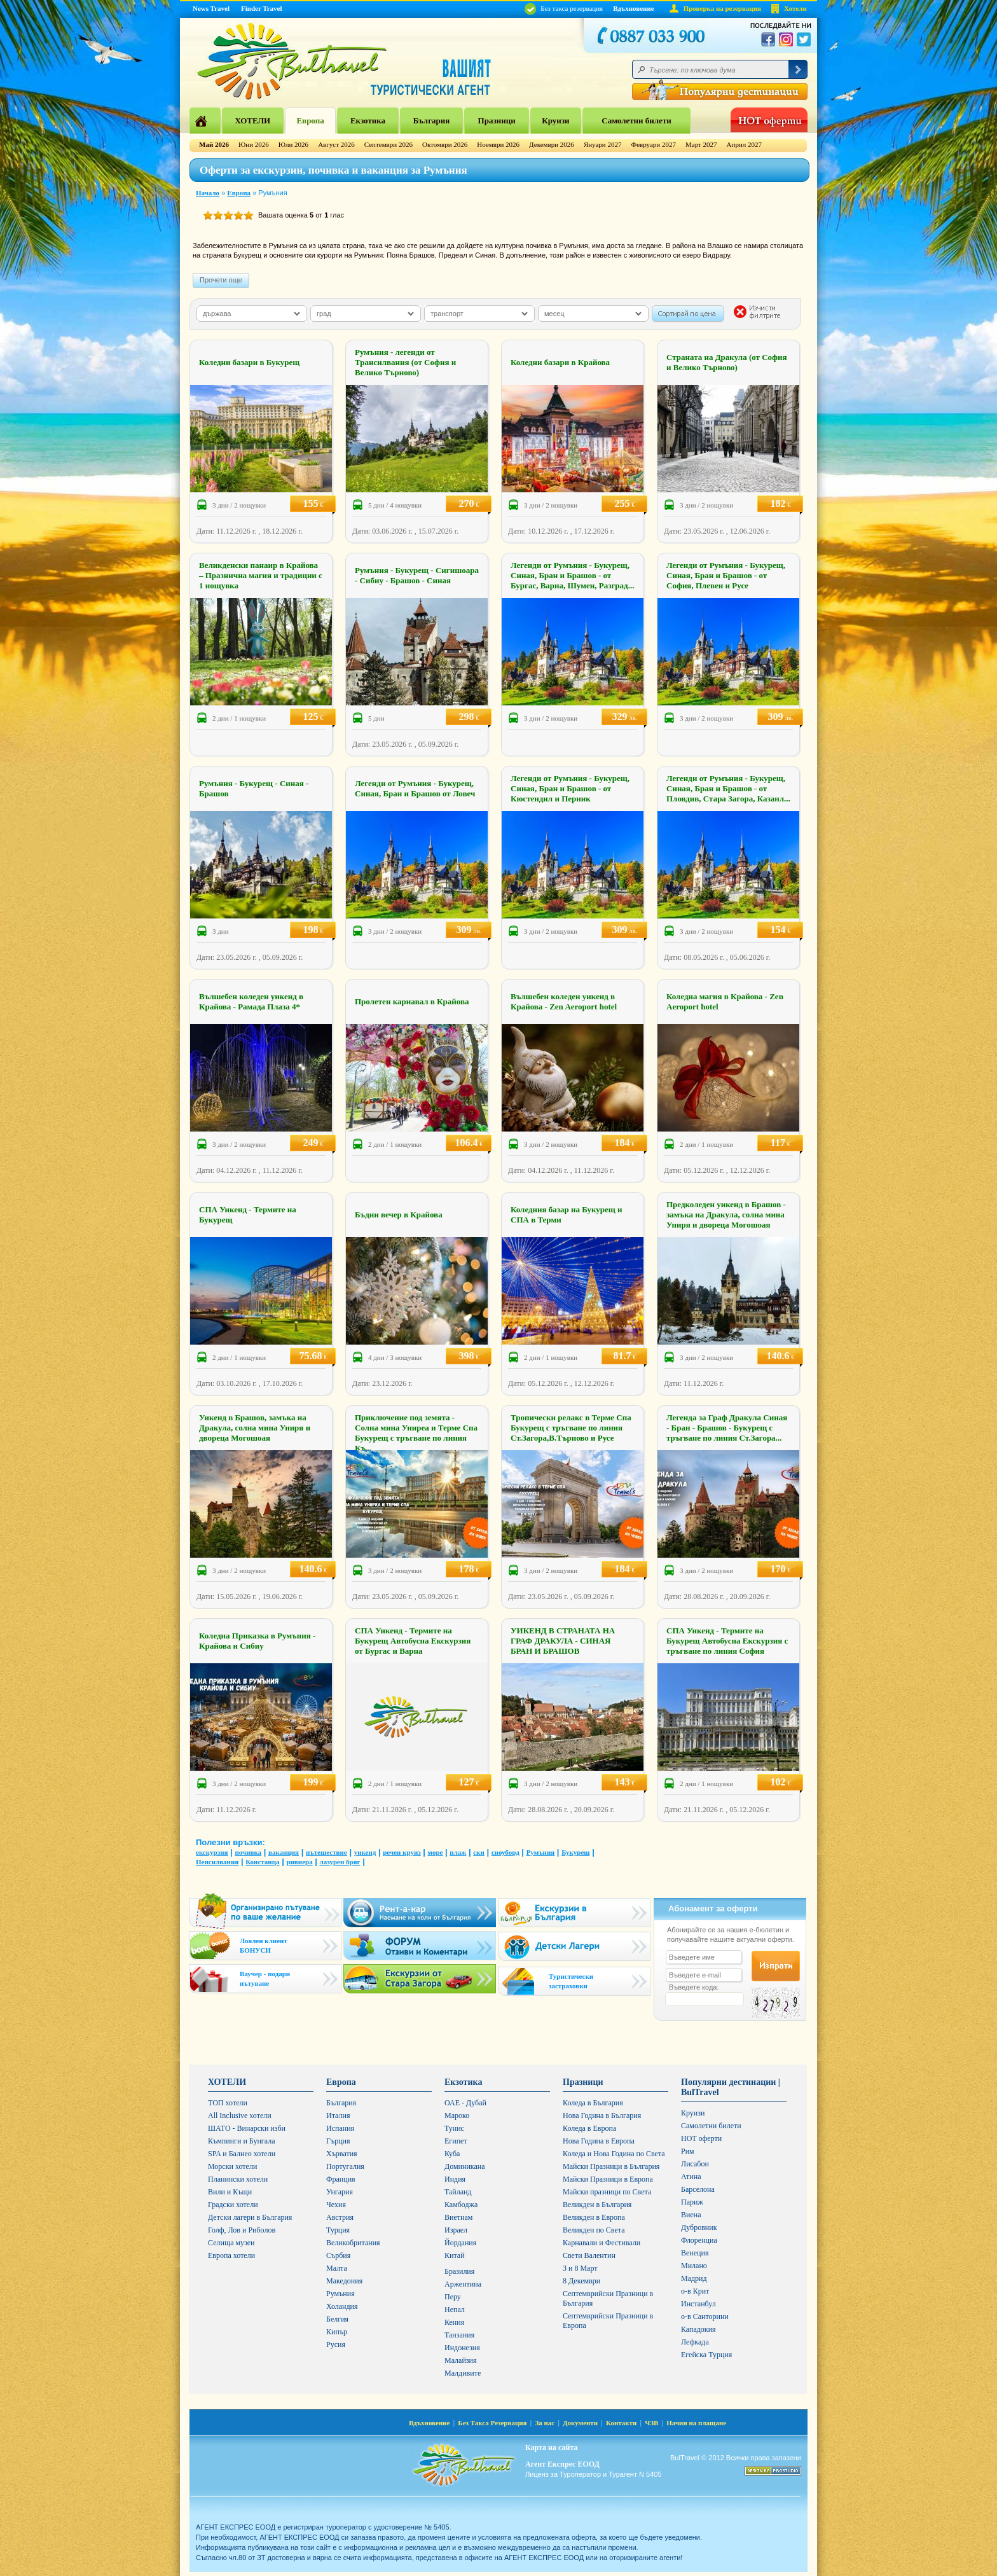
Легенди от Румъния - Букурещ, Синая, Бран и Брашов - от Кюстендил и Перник (570, 788)
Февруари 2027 (653, 144)
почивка (248, 1852)
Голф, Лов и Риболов (241, 2230)
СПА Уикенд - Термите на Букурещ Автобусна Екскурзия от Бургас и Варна (413, 1641)
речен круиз (401, 1852)
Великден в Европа (594, 2217)
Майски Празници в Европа (608, 2179)
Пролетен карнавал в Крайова (412, 1001)
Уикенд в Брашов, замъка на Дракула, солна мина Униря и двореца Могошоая (254, 1428)
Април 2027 (744, 144)
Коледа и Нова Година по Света (614, 2153)
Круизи (555, 120)
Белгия (337, 2319)
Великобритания (353, 2242)
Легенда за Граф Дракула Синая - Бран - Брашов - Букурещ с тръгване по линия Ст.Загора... (726, 1428)
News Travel (211, 8)
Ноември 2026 (498, 144)
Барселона (698, 2189)
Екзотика (367, 120)
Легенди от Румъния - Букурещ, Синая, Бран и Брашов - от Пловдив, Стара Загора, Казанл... (728, 788)
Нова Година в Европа (599, 2140)
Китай (454, 2255)
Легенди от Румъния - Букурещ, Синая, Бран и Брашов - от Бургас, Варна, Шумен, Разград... (572, 575)
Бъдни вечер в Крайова (399, 1214)
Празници (497, 120)
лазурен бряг (340, 1862)
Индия (454, 2179)
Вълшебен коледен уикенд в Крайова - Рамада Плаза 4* (251, 1001)
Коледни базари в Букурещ (249, 362)
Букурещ (575, 1852)
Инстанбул (698, 2303)
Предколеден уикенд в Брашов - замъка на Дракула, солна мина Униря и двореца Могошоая (726, 1214)
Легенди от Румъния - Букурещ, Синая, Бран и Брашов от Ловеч (415, 788)
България (431, 120)
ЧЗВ (651, 2423)
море (435, 1852)
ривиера (299, 1862)
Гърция (338, 2140)
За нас (544, 2423)
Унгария (339, 2191)
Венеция (694, 2252)
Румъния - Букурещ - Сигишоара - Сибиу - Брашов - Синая (417, 575)
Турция (338, 2230)
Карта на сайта (551, 2447)
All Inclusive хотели (240, 2115)
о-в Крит (695, 2291)
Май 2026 (214, 144)
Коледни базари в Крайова (560, 362)
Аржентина (462, 2284)
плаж (458, 1852)
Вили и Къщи (230, 2191)
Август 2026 (336, 144)
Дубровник (699, 2227)
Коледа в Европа (589, 2128)
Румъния (540, 1852)
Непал (454, 2309)
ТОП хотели (227, 2102)
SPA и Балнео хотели (241, 2153)
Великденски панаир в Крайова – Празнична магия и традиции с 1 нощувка (260, 575)
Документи (580, 2423)
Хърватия (341, 2153)
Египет (455, 2140)
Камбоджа (461, 2204)
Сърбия (338, 2255)
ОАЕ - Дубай (465, 2102)
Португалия (345, 2166)
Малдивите (462, 2373)
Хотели (795, 8)
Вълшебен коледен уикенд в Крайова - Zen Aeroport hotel (564, 1001)
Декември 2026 (551, 144)
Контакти (621, 2423)
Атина (691, 2176)
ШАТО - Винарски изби (246, 2128)
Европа (310, 120)
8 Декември (581, 2280)
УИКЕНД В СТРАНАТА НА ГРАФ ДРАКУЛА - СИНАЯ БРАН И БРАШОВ (563, 1641)
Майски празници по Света (607, 2191)
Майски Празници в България (611, 2166)
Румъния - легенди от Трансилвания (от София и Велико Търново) (405, 362)
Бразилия (459, 2271)
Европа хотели (231, 2255)
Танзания (459, 2334)
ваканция (283, 1852)
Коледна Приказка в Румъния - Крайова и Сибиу (257, 1641)
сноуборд (505, 1852)
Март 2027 (701, 144)
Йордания (460, 2242)
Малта (336, 2268)
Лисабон (695, 2163)
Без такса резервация (564, 8)
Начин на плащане (696, 2423)
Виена (691, 2214)
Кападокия (698, 2329)
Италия (338, 2115)
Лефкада (695, 2341)
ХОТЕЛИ (252, 120)
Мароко (456, 2115)
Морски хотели (232, 2166)
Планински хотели (238, 2179)
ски (479, 1852)
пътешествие (326, 1852)
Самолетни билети (636, 120)
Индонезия (462, 2347)
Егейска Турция (706, 2354)
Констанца (262, 1862)
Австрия (340, 2217)
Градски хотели (233, 2204)
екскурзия (212, 1852)
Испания (340, 2128)
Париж (692, 2202)
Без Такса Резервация (492, 2423)
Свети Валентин (589, 2255)
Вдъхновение (633, 8)
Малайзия (460, 2360)
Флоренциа (699, 2240)
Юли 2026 (293, 144)
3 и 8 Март (580, 2268)
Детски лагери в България (250, 2217)
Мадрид (694, 2278)
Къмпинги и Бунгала (241, 2140)
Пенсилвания (217, 1862)
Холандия (342, 2306)
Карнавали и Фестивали (601, 2242)
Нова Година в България (602, 2115)
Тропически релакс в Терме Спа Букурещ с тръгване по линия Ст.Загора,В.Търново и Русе (571, 1428)
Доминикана (464, 2166)
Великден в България (597, 2204)
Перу (452, 2296)
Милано (694, 2265)
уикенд (365, 1852)
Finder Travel (261, 8)
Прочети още (221, 280)
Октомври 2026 (444, 144)
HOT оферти (701, 2138)
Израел (455, 2230)
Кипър (336, 2331)
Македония (344, 2280)
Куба (452, 2153)
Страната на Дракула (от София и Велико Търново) (726, 362)
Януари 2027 (603, 144)
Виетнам (458, 2217)
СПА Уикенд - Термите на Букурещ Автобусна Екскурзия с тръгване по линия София (727, 1641)
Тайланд (458, 2191)
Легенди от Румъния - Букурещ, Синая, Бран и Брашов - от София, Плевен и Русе (725, 575)
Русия (335, 2344)
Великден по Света (594, 2230)
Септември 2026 (388, 144)
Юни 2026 (253, 144)
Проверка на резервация (722, 8)
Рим (687, 2151)
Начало (207, 193)
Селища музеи (231, 2242)
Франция (340, 2179)
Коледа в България (593, 2102)
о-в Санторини (705, 2316)
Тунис (454, 2128)
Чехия (336, 2204)
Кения (454, 2322)
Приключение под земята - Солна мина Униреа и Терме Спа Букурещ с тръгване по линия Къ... (416, 1433)
